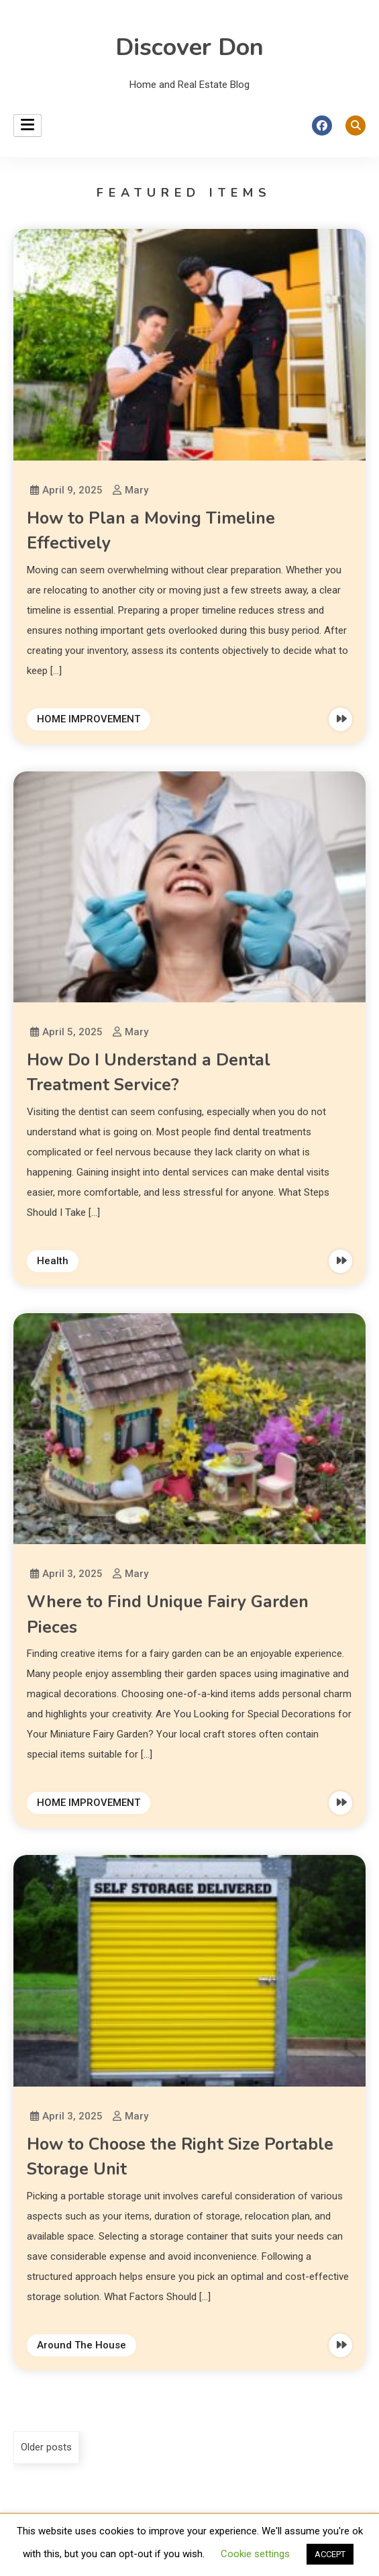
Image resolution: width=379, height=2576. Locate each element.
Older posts (46, 2447)
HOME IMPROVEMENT (88, 719)
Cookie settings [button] (255, 2554)
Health (52, 1261)
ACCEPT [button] (330, 2554)
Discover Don (189, 47)
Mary (136, 490)
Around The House (81, 2345)
